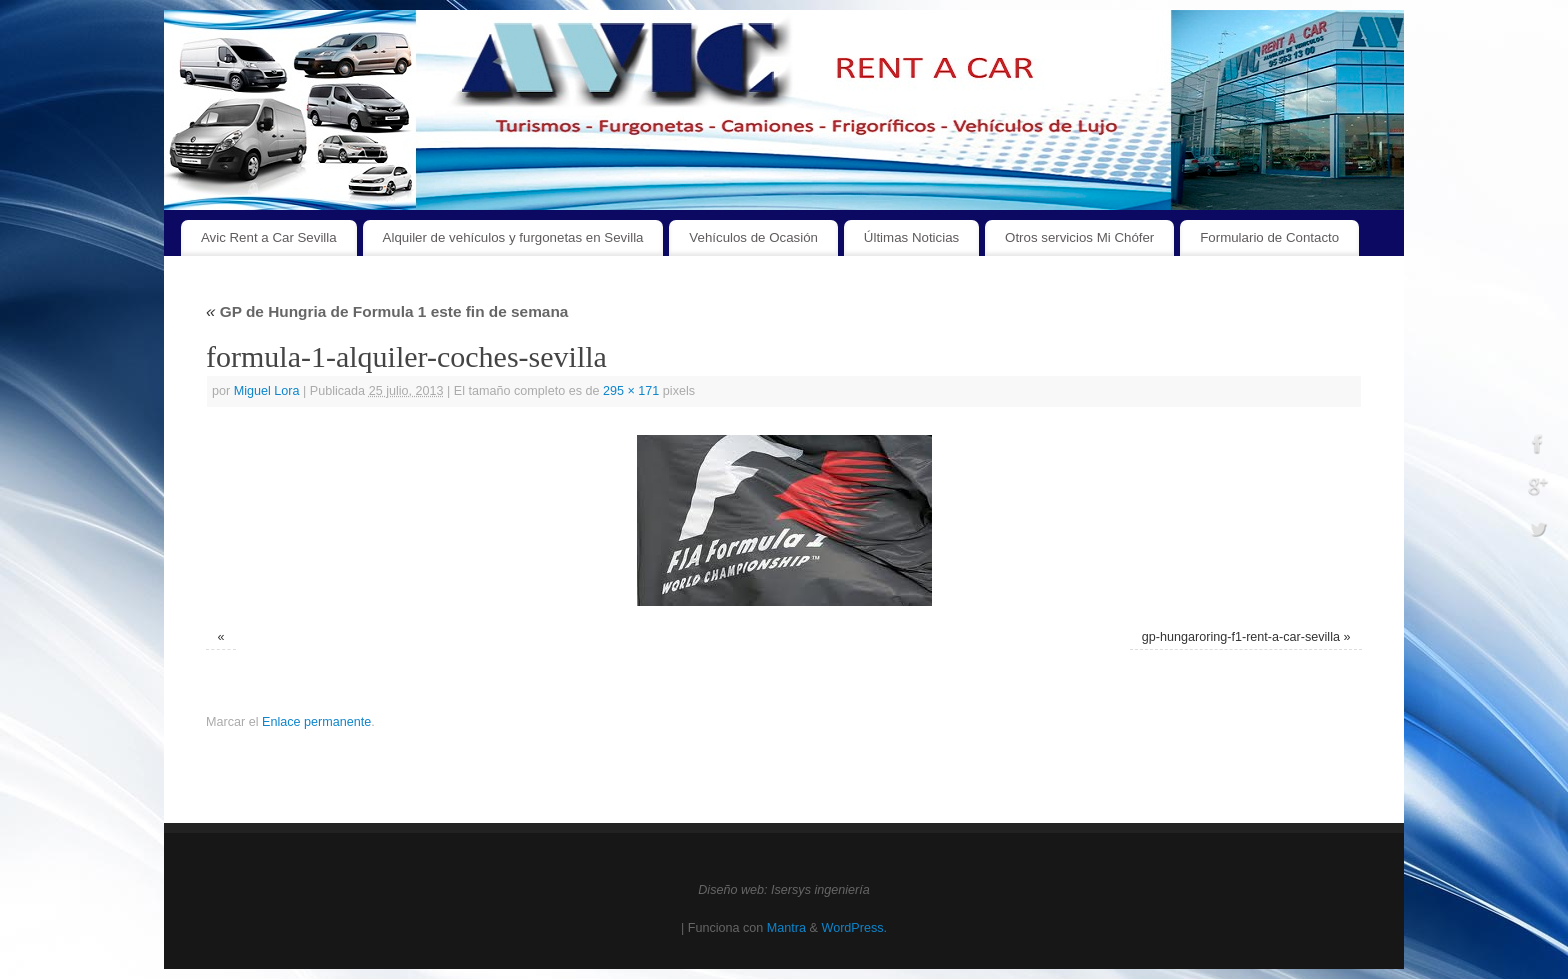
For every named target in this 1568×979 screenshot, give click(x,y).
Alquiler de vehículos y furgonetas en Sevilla (513, 237)
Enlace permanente (316, 722)
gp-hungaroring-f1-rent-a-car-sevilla (1241, 637)
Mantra (786, 928)
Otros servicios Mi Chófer (1079, 237)
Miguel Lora (267, 391)
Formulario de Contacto (1269, 237)
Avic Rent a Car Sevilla (269, 237)
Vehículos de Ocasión (753, 237)
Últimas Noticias (911, 237)
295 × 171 (631, 391)
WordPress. (854, 928)
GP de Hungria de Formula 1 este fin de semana (387, 311)
